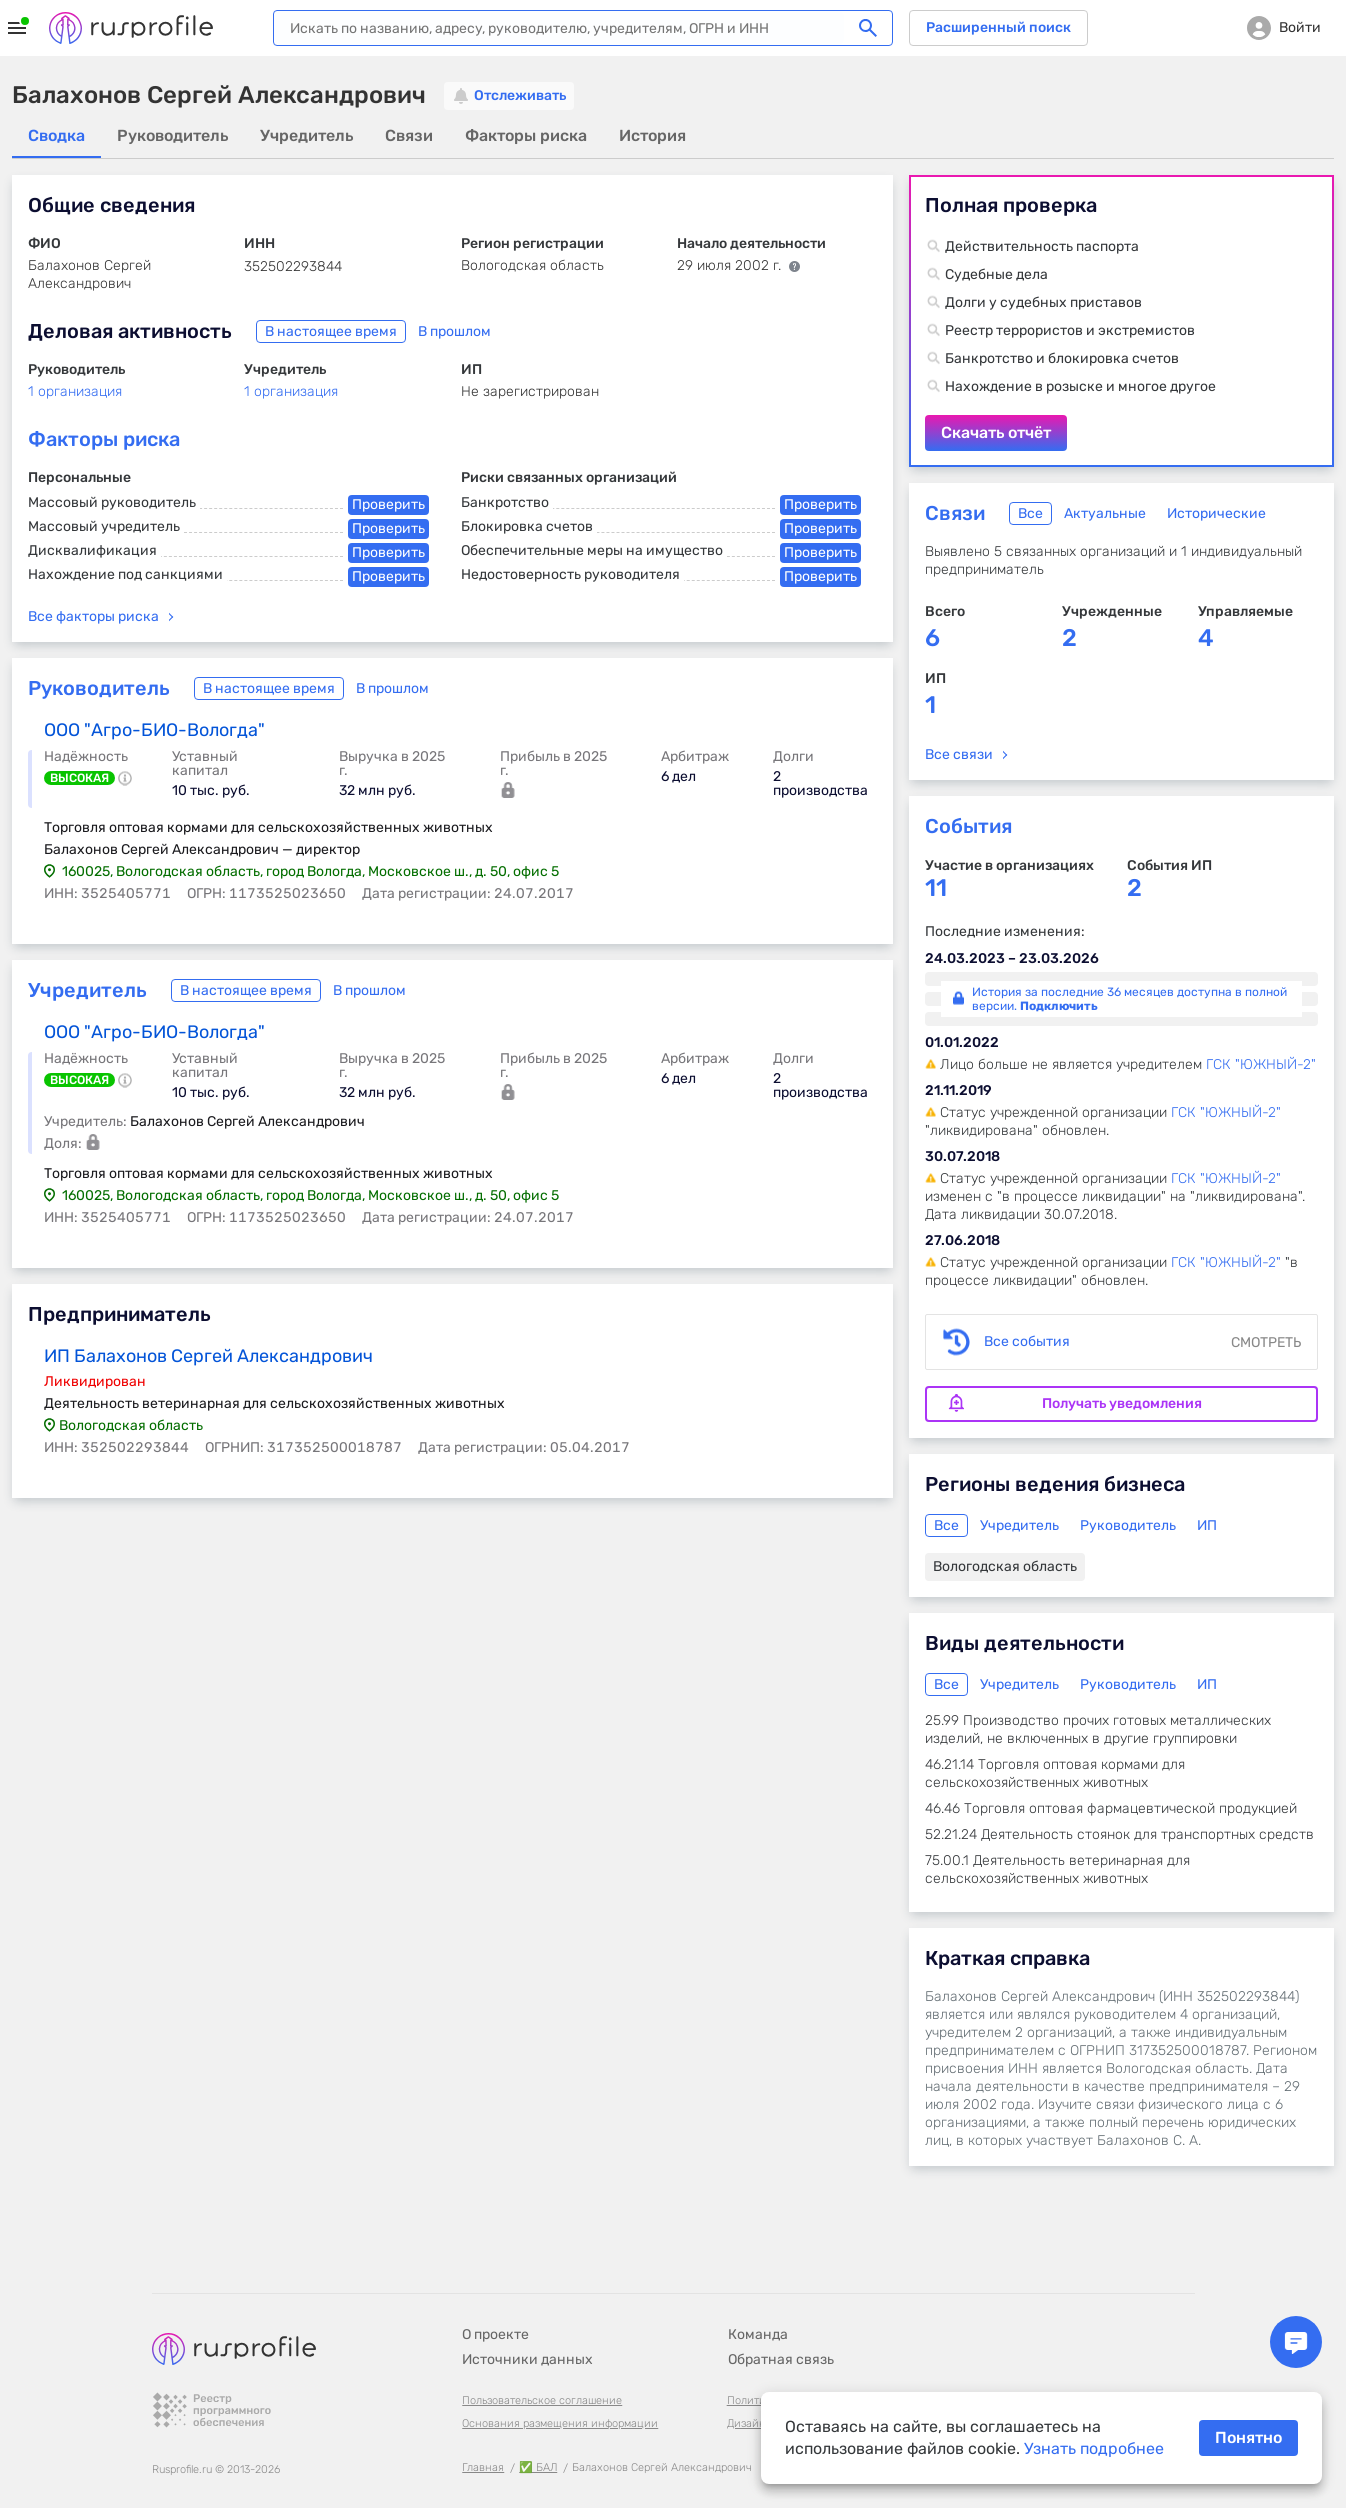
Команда (758, 2279)
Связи (955, 513)
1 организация (75, 391)
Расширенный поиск (998, 27)
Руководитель (99, 688)
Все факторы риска (93, 616)
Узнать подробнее (1094, 2448)
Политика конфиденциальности (811, 2345)
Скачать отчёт (1121, 321)
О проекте (495, 2279)
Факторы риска (104, 439)
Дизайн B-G (757, 2368)
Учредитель (87, 990)
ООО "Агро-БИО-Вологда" (154, 730)
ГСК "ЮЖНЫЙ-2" (1261, 1064)
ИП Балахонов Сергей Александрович (208, 1356)
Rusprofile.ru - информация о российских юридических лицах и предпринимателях (131, 28)
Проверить (388, 504)
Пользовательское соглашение (542, 2345)
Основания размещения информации (560, 2368)
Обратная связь (781, 2304)
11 (936, 888)
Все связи (959, 754)
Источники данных (527, 2304)
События (968, 826)
